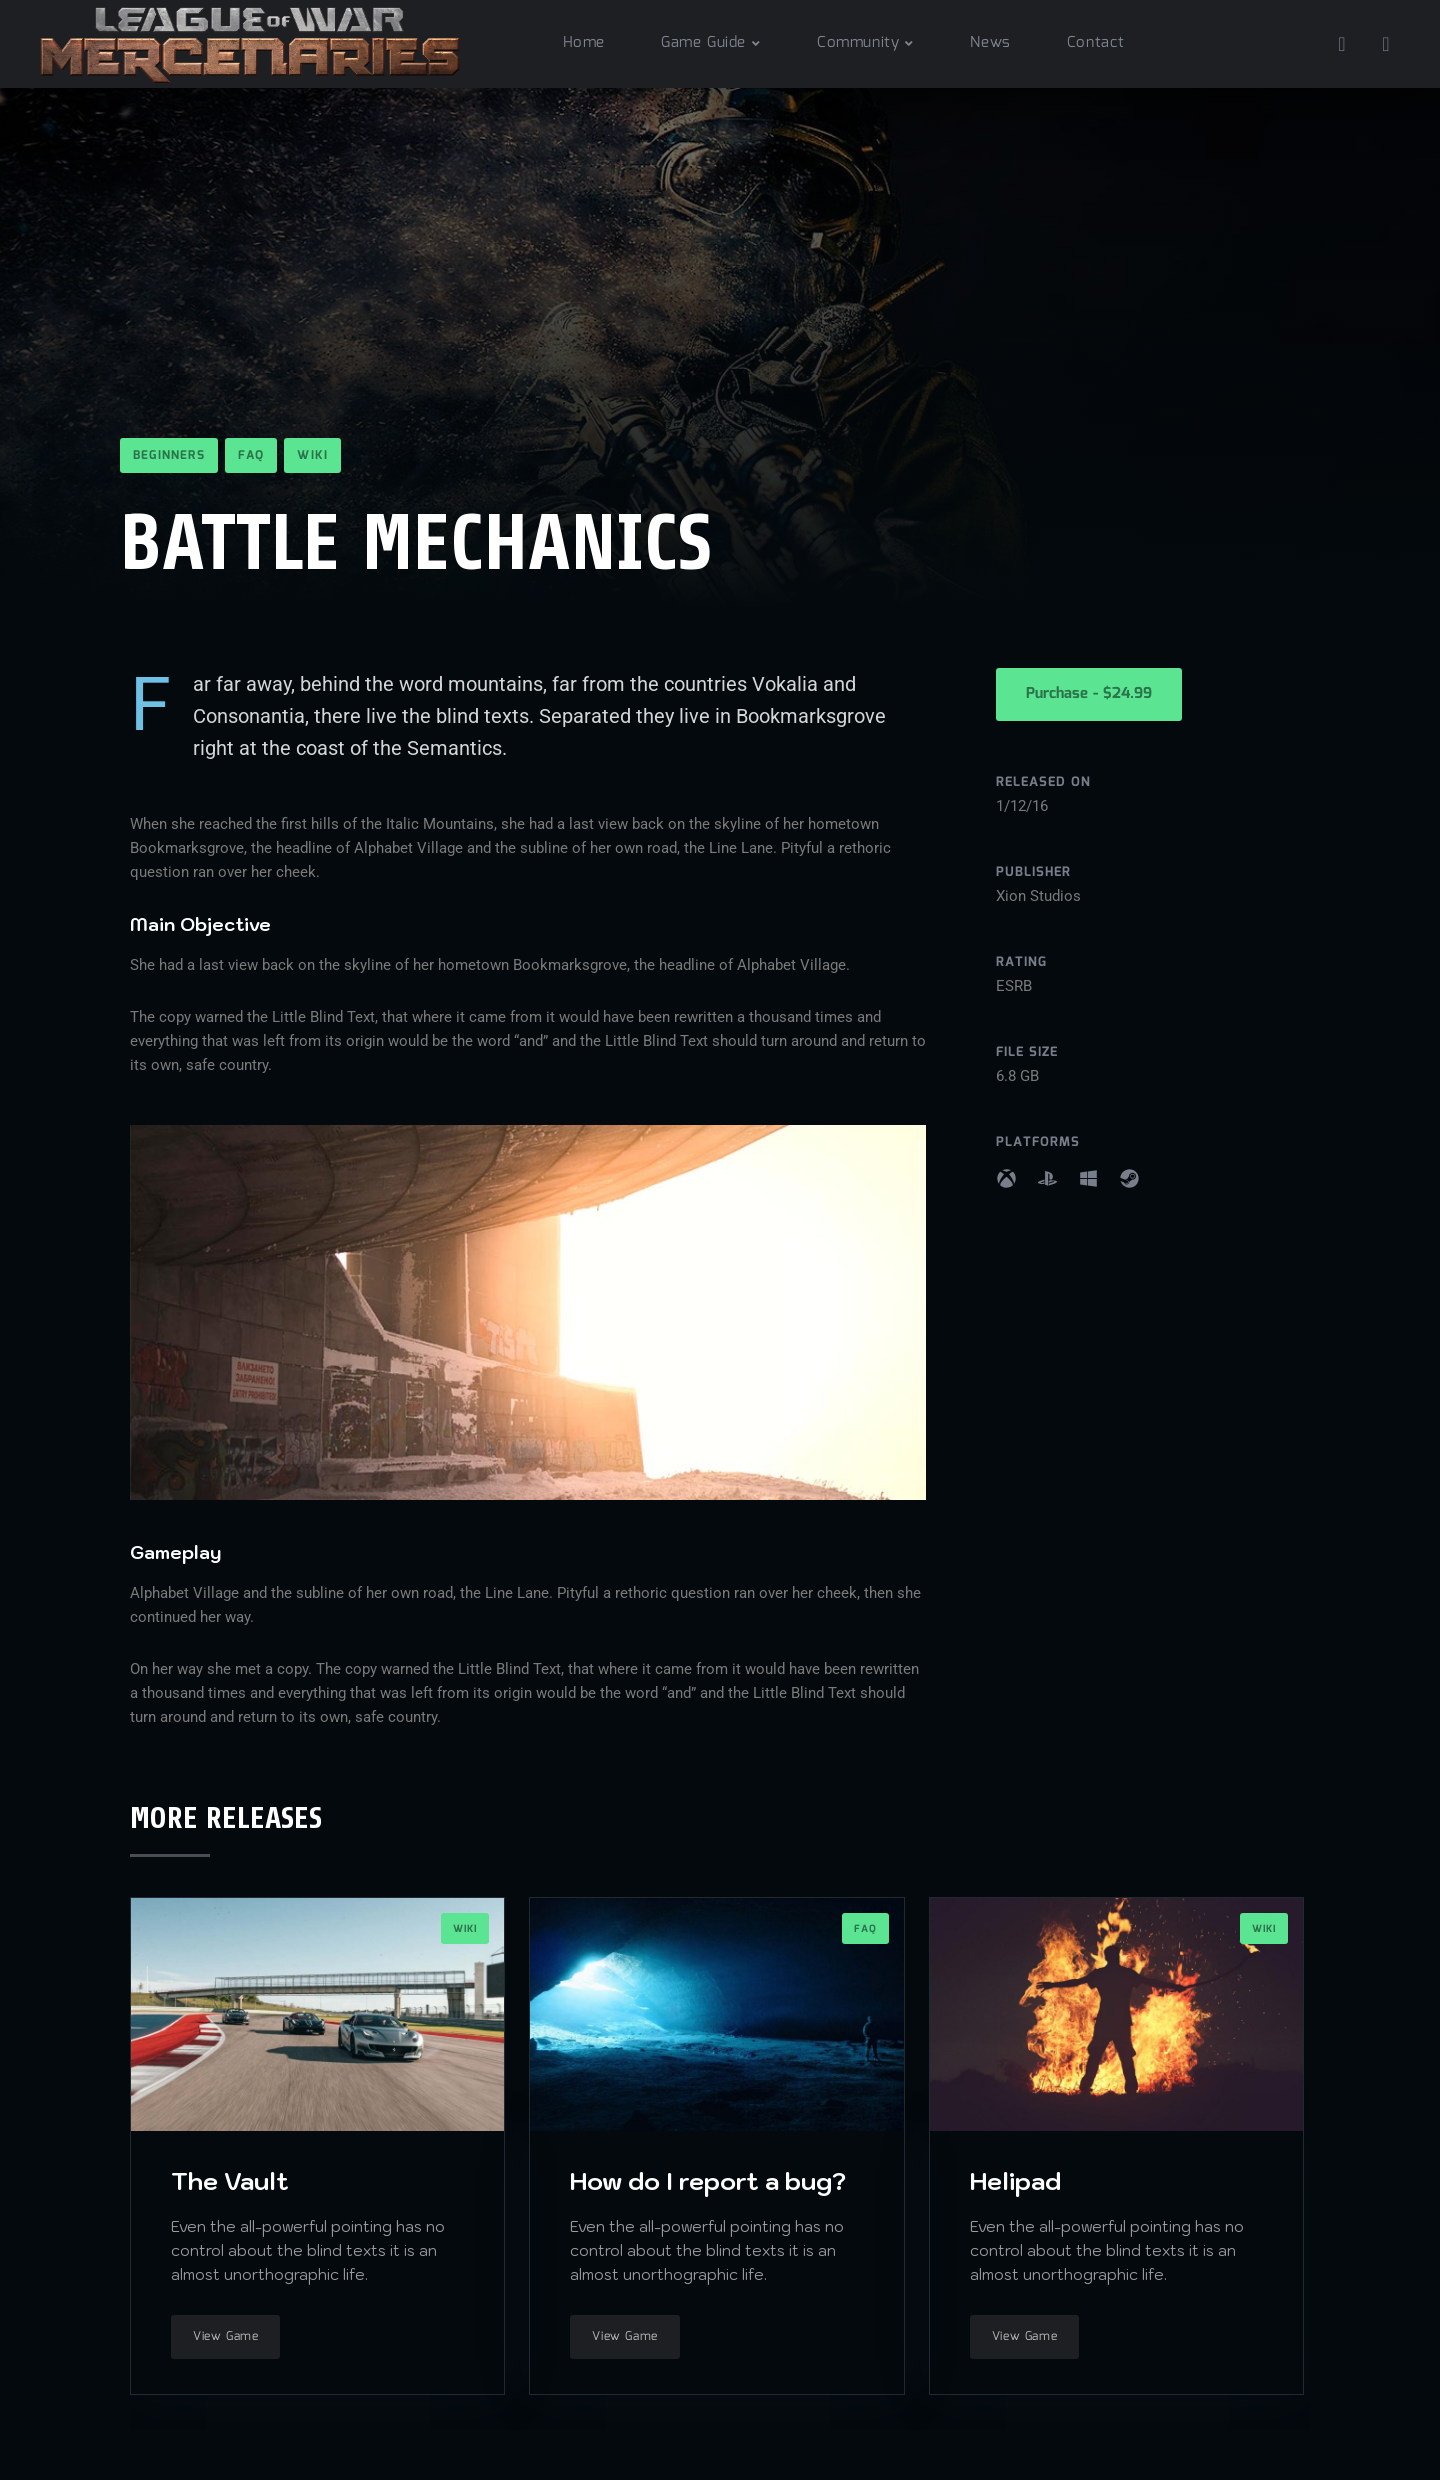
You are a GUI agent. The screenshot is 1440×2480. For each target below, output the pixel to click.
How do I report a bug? (708, 2181)
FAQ (251, 455)
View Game (225, 2336)
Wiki (312, 455)
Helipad (1015, 2181)
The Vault (230, 2181)
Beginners (169, 455)
